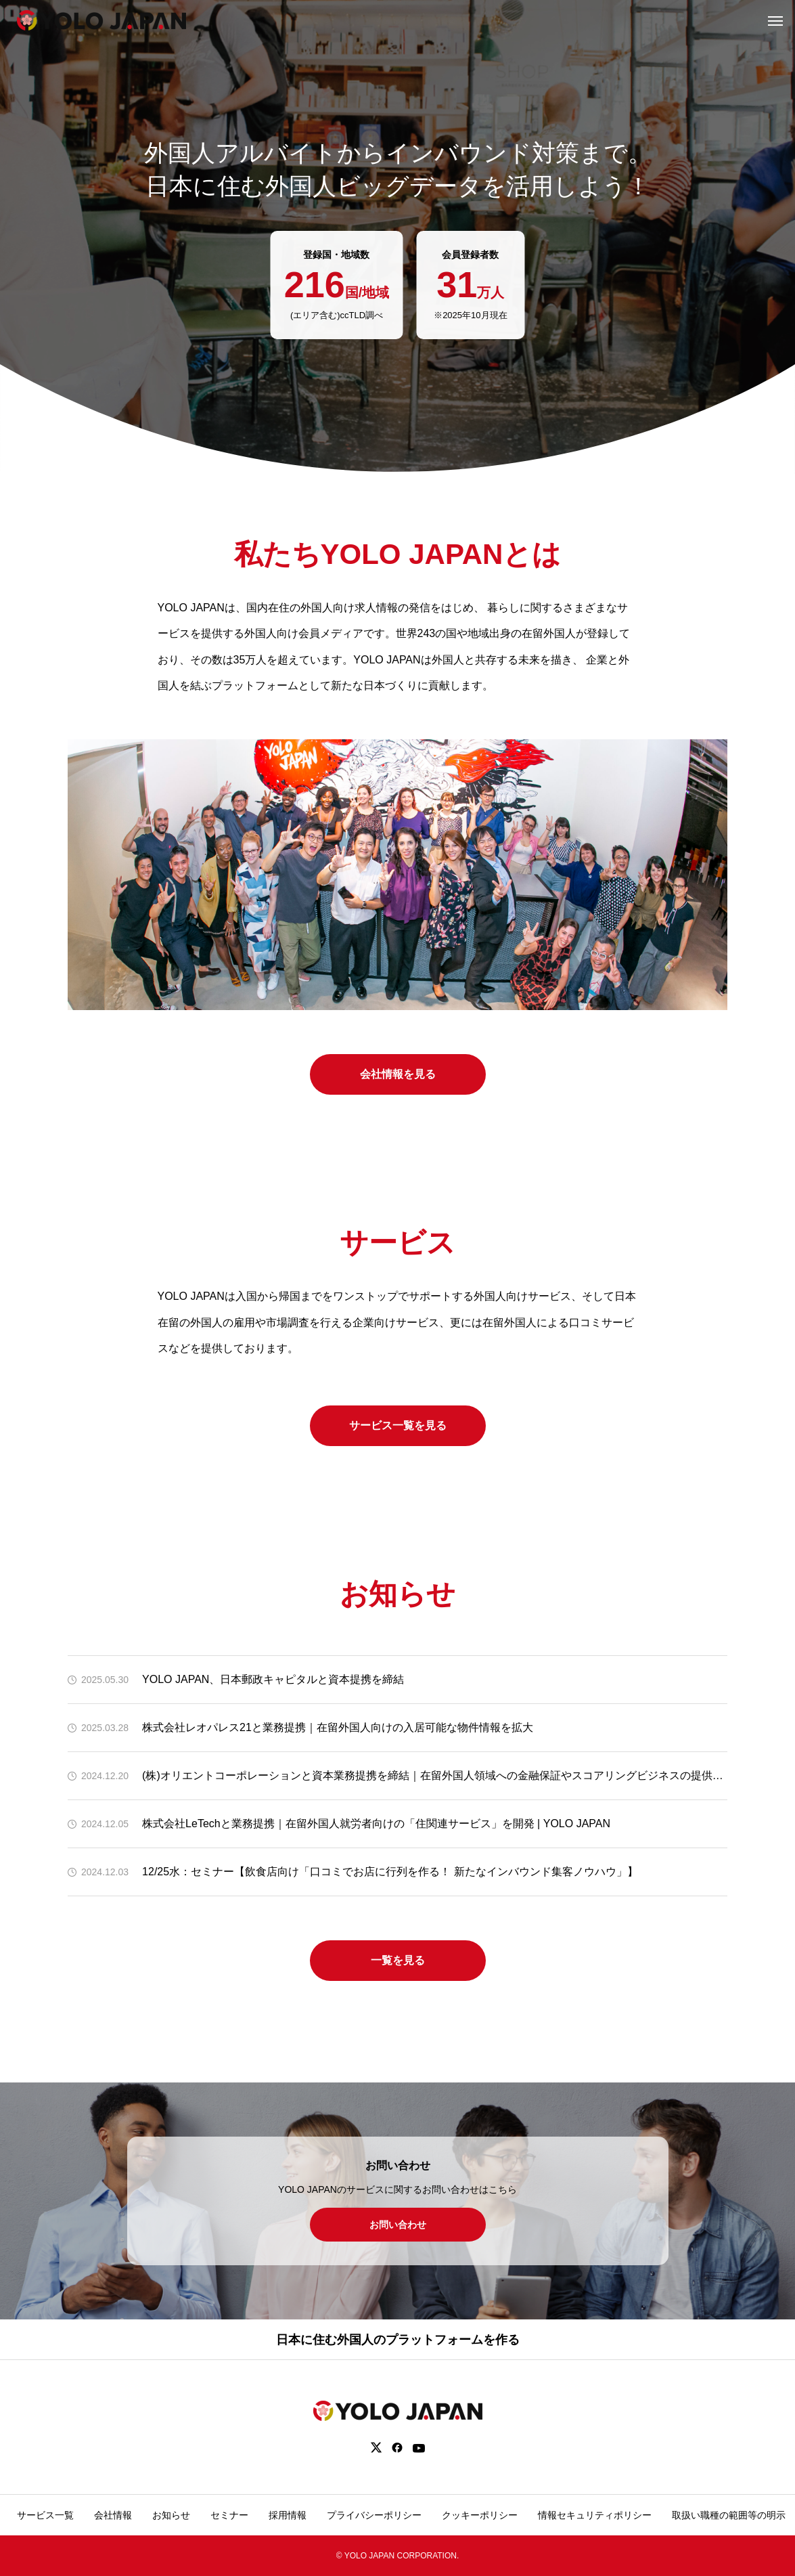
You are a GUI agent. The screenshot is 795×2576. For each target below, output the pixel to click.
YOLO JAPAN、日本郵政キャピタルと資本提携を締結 (273, 1679)
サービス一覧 (45, 2515)
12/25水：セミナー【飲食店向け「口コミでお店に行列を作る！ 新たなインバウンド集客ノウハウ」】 (389, 1871)
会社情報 (113, 2515)
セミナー (229, 2515)
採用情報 (287, 2515)
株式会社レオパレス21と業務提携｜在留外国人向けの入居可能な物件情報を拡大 (337, 1727)
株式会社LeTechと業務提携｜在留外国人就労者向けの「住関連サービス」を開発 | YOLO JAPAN (376, 1823)
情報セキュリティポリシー (595, 2515)
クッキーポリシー (480, 2515)
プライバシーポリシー (374, 2515)
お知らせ (171, 2515)
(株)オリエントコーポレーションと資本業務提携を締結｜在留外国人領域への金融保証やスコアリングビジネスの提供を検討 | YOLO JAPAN (434, 1775)
